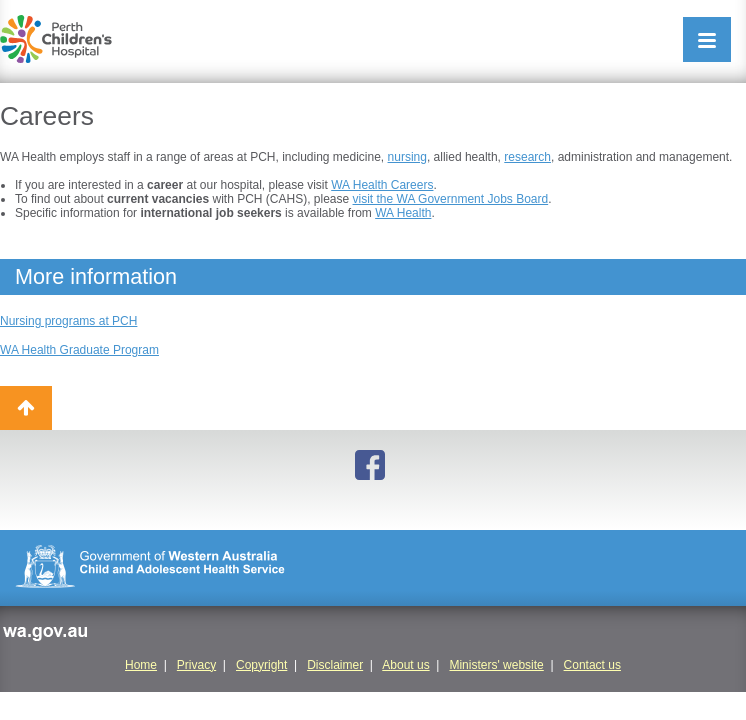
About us (405, 665)
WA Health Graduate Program (79, 350)
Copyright (261, 665)
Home (141, 665)
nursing (407, 157)
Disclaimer (335, 665)
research (527, 157)
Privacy (196, 665)
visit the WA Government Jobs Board (451, 199)
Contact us (592, 665)
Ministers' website (496, 665)
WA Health (403, 213)
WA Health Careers (382, 185)
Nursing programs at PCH (68, 321)
